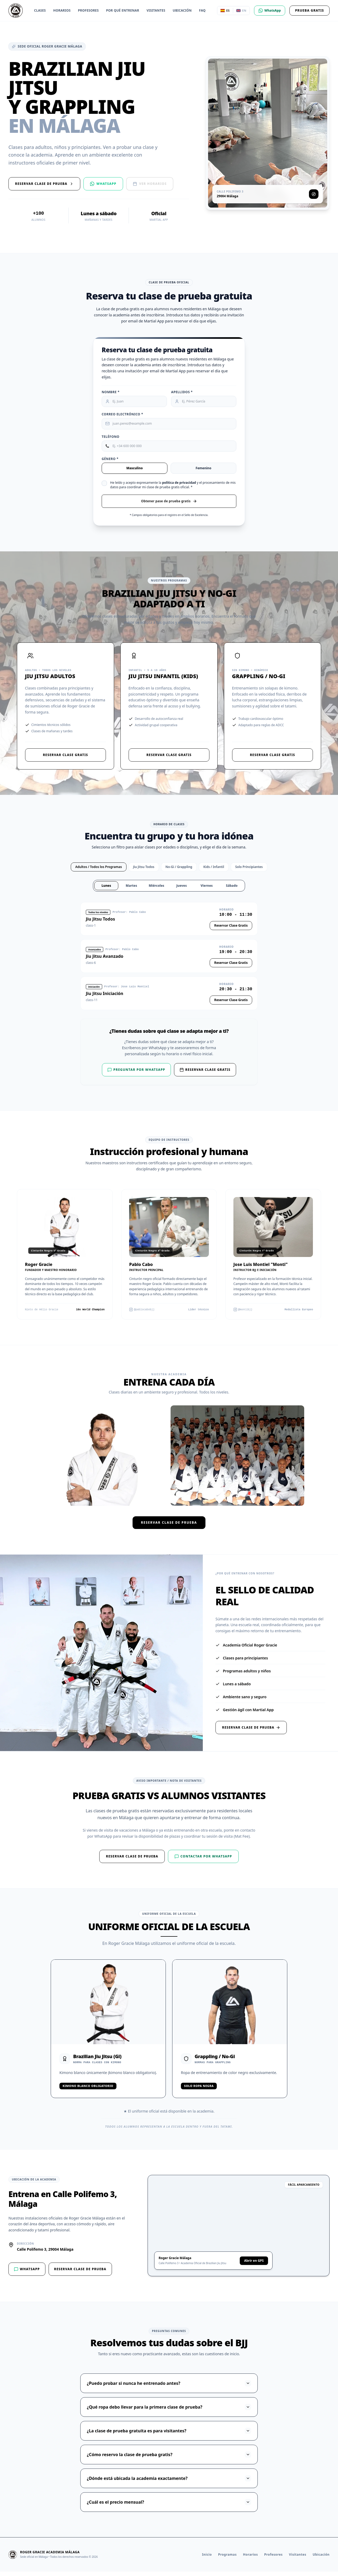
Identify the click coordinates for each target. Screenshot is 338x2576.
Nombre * (111, 392)
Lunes (106, 889)
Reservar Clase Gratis (65, 758)
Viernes (207, 889)
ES (225, 10)
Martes (131, 889)
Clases (40, 10)
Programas (227, 2559)
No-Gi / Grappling (179, 871)
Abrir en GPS (254, 2265)
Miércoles (156, 889)
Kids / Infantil (213, 871)
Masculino (134, 471)
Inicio (207, 2559)
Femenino (203, 471)
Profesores (88, 10)
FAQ (202, 10)
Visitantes (156, 10)
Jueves (181, 889)
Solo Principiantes (249, 871)
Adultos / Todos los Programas (98, 871)
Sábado (231, 889)
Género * (110, 462)
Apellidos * (182, 392)
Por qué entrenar (122, 10)
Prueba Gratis (309, 10)
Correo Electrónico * (122, 415)
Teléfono (110, 439)
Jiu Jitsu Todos (143, 871)
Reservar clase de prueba (169, 1526)
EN (241, 10)
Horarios (62, 10)
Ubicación (182, 10)
